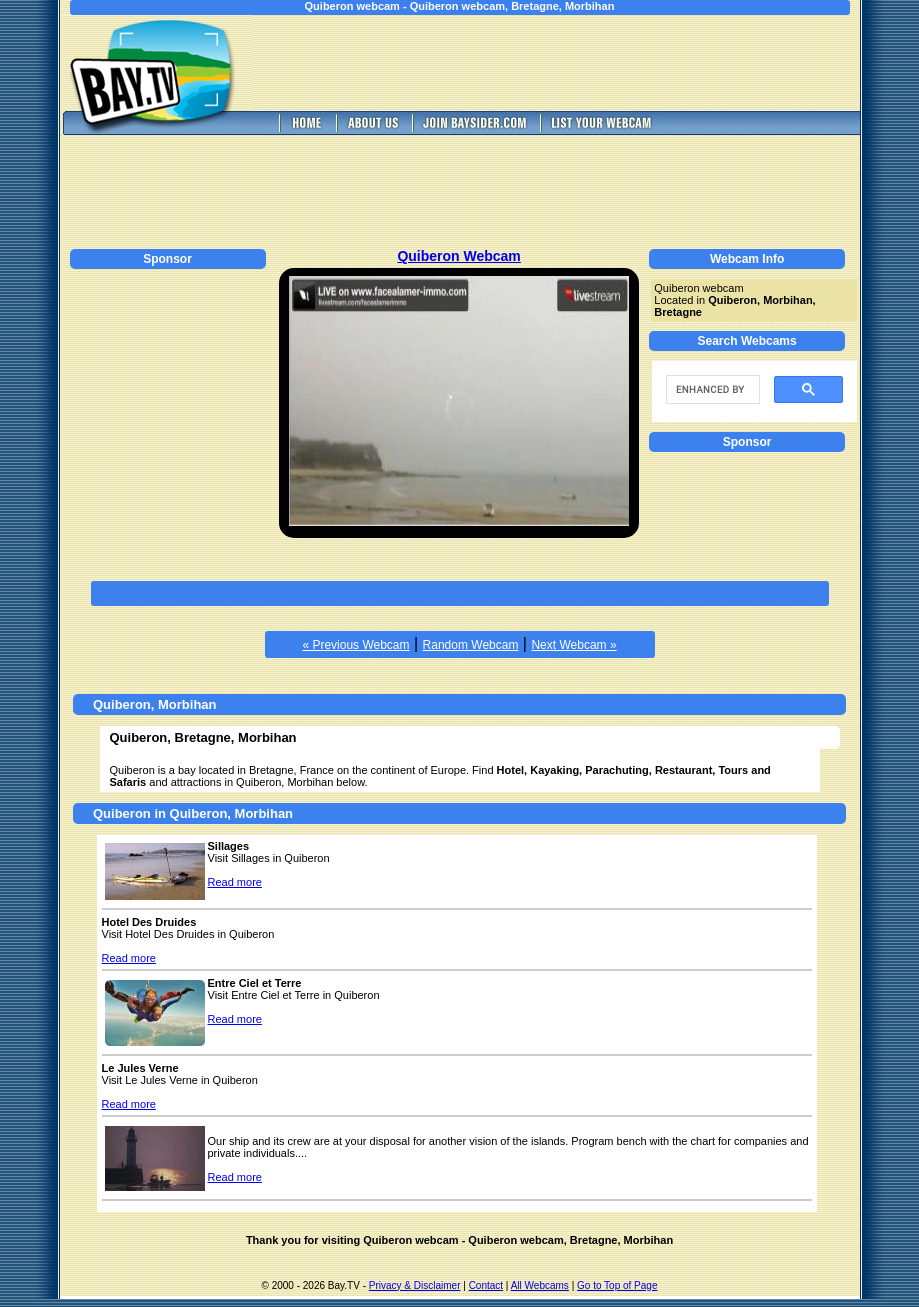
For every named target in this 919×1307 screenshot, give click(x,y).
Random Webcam (471, 645)
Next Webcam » (573, 645)
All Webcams (540, 1285)
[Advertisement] (569, 63)
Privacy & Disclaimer (415, 1285)
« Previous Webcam (355, 645)
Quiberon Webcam (458, 256)
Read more (235, 882)
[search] (711, 390)
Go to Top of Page (617, 1285)
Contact (486, 1285)
